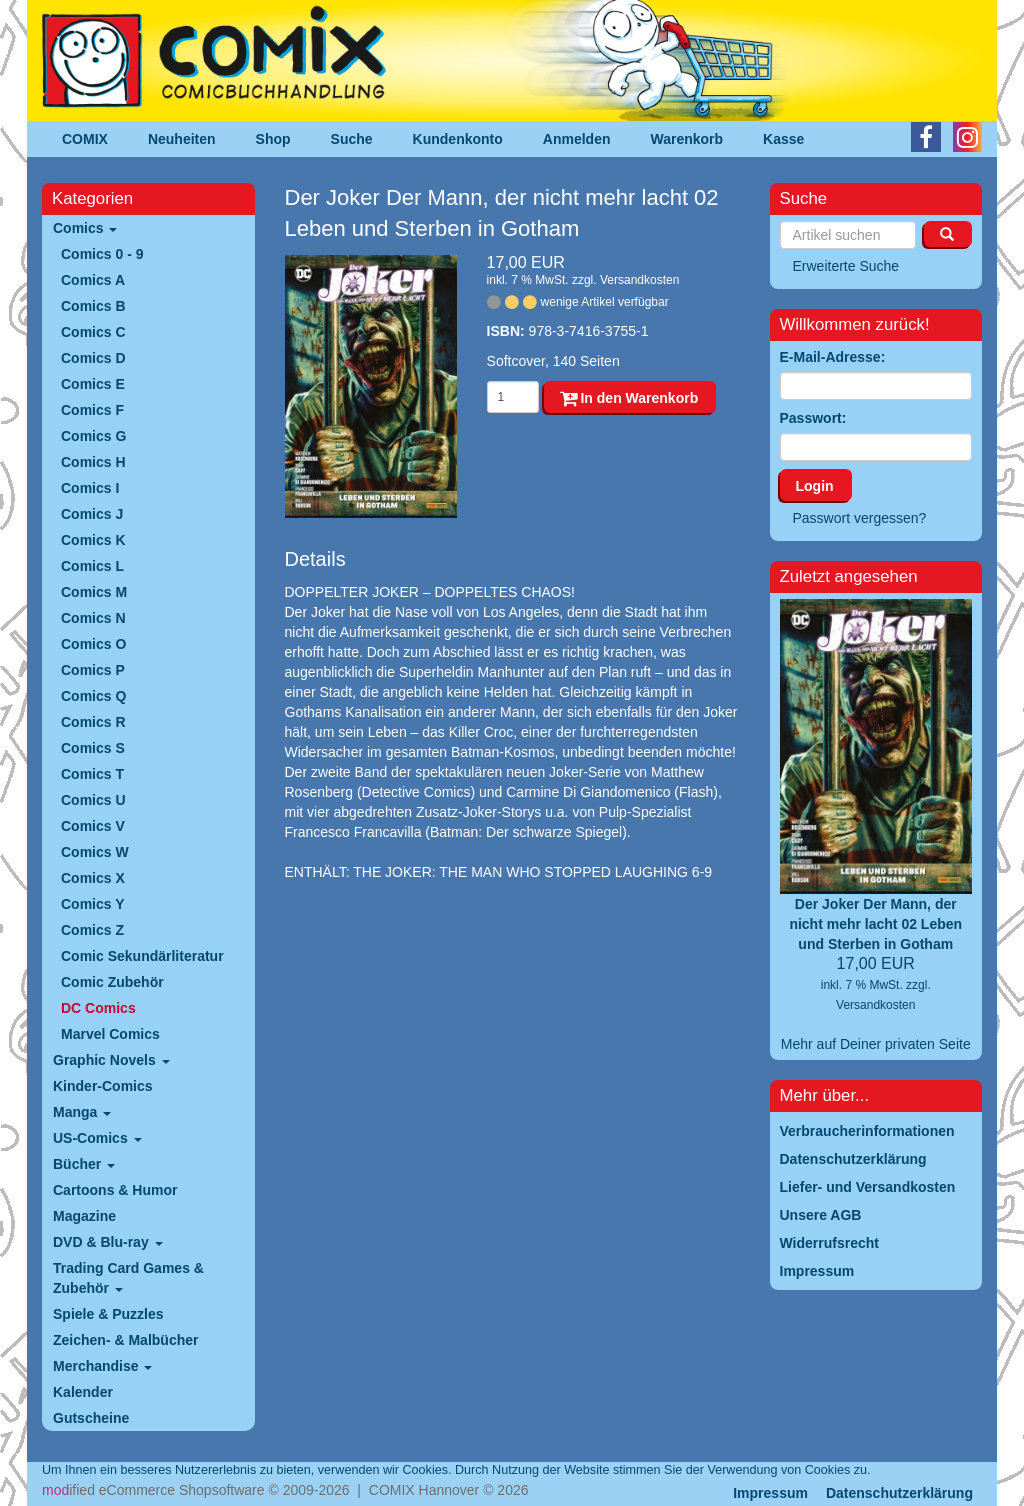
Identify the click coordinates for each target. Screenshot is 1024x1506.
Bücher (84, 1164)
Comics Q (93, 696)
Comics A (93, 280)
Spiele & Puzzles (108, 1314)
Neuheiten (182, 139)
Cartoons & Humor (115, 1190)
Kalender (83, 1392)
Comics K (93, 540)
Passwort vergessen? (860, 518)
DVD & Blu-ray (108, 1242)
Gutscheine (91, 1418)
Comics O (93, 644)
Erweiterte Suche (846, 266)
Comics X (93, 878)
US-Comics (97, 1138)
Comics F (92, 410)
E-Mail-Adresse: (833, 357)
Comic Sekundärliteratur (142, 956)
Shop (273, 139)
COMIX (85, 139)
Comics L (92, 566)
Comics (85, 228)
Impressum (770, 1493)
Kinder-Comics (103, 1086)
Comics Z (92, 930)
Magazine (84, 1216)
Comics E (93, 384)
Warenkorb (687, 139)
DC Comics (98, 1008)
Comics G (93, 436)
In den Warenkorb (629, 398)
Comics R (93, 722)
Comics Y (93, 904)
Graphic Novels (111, 1060)
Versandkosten (639, 280)
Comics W (95, 852)
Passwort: (813, 418)
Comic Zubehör (112, 982)
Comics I (90, 488)
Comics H (93, 462)
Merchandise (102, 1366)
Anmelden (577, 139)
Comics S (93, 748)
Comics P (93, 670)
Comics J (92, 514)
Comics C (93, 332)
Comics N (93, 618)
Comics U (93, 800)
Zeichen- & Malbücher (125, 1340)
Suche (352, 139)
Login (815, 486)
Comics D (93, 358)
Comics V (93, 826)
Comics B (93, 306)
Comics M (94, 592)
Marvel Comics (110, 1034)
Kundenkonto (458, 139)
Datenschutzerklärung (899, 1493)
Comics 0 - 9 (102, 254)
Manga (82, 1112)
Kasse (783, 139)
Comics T (92, 774)
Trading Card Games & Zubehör (128, 1278)
